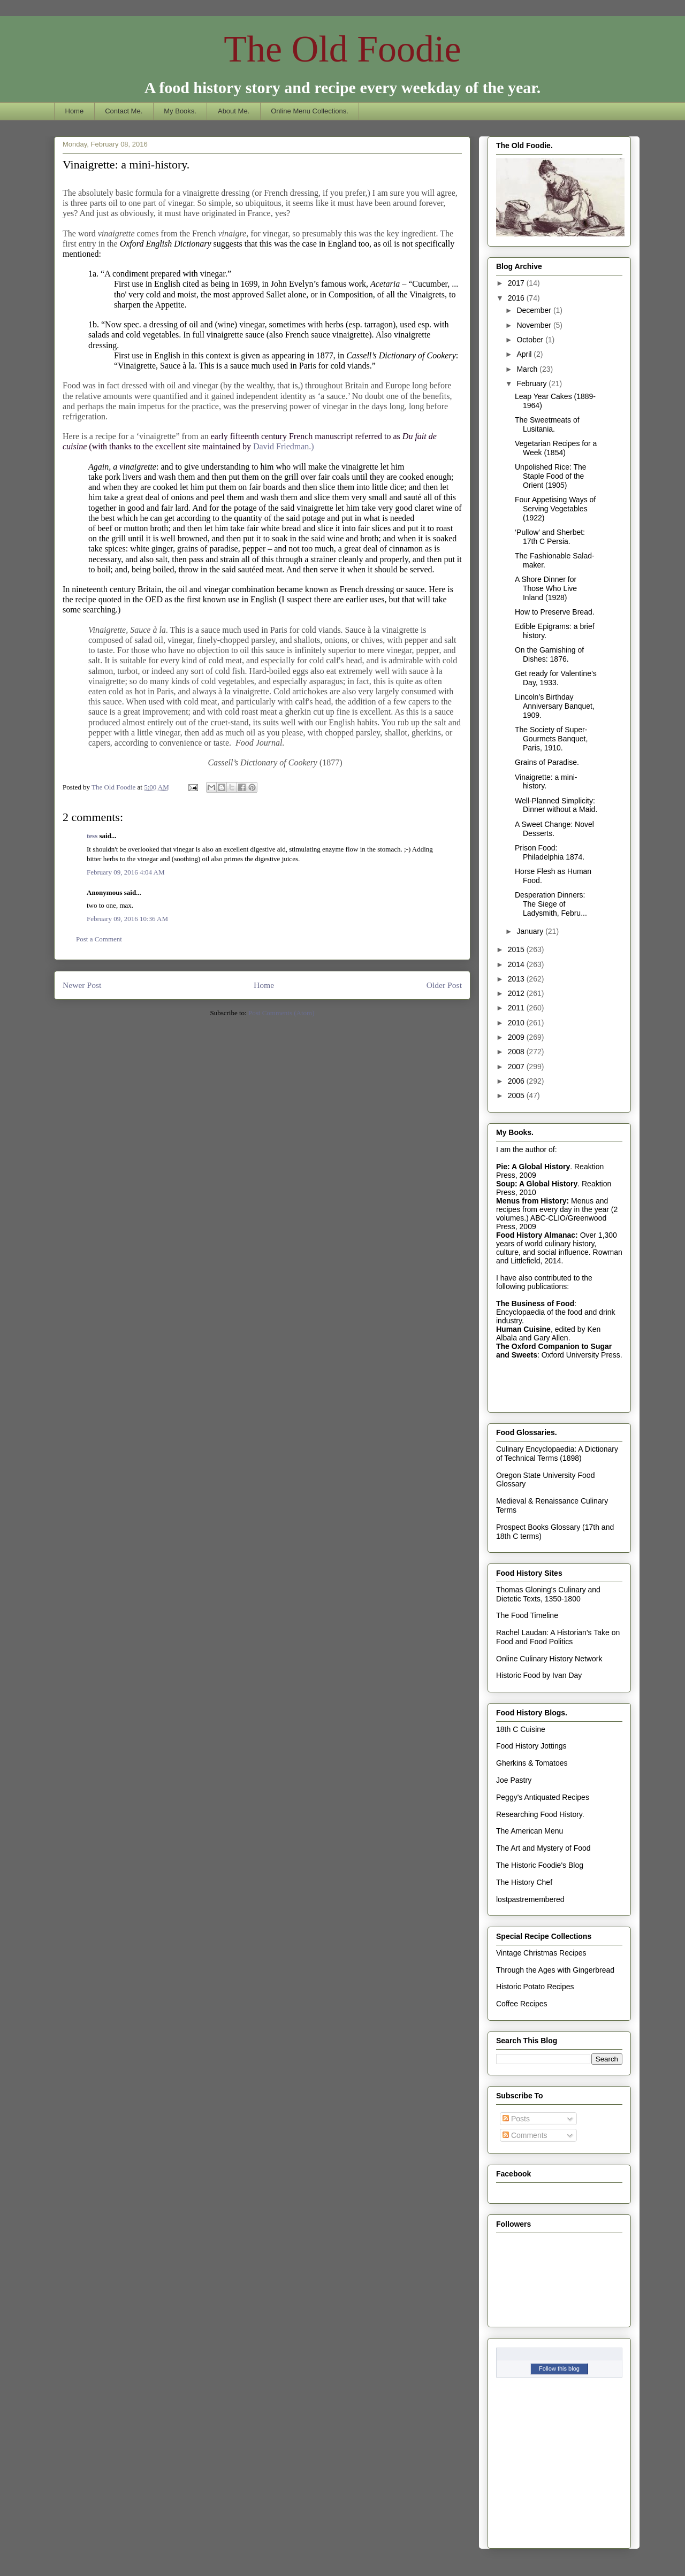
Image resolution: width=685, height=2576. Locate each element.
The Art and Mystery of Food (543, 1848)
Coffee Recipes (521, 2003)
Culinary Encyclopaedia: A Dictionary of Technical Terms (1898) (557, 1453)
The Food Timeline (527, 1615)
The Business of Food (535, 1303)
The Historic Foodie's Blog (539, 1865)
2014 (517, 964)
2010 (517, 1022)
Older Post (444, 985)
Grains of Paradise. (547, 762)
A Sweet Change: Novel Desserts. (554, 829)
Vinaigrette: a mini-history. (546, 782)
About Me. (233, 111)
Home (74, 111)
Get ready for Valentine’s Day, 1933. (556, 678)
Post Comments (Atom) (281, 1013)
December (534, 310)
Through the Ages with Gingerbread (555, 1970)
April (525, 354)
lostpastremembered (530, 1899)
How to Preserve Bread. (555, 612)
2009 (517, 1037)
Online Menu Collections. (309, 111)
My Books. (180, 111)
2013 (517, 979)
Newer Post (82, 985)
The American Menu (529, 1831)
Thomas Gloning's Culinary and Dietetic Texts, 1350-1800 (548, 1594)
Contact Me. (123, 111)
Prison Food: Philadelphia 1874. (549, 852)
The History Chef (524, 1882)
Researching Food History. (540, 1814)
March (527, 369)
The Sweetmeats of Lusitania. (547, 424)
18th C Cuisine (520, 1729)
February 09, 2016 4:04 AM (126, 872)
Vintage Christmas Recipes (541, 1953)
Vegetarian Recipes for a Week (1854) (556, 448)
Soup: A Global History (536, 1183)
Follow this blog (559, 2368)
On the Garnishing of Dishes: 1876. (549, 654)
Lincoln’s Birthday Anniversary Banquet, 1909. (555, 706)
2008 (517, 1051)
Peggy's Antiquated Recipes (542, 1797)
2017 (517, 283)
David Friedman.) (283, 446)
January (530, 931)
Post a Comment (99, 939)
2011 (517, 1007)
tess (92, 836)
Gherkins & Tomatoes (532, 1763)
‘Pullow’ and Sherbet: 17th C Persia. (550, 537)
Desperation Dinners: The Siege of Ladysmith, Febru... (551, 904)
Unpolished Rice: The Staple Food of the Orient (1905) (551, 476)
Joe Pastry (513, 1780)
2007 (517, 1066)
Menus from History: (532, 1201)
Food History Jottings (531, 1746)
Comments (525, 2135)
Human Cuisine (523, 1329)
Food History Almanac (535, 1235)
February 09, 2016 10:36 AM (127, 919)
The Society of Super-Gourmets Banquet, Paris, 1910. (551, 738)
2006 (517, 1081)
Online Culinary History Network (549, 1658)
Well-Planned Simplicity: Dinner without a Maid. (556, 805)
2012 (517, 993)
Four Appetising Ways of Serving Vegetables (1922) (555, 508)
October (530, 339)
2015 (517, 949)
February (532, 383)
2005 (517, 1095)
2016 (517, 298)
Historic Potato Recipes (535, 1986)
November (534, 325)
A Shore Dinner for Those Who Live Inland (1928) (546, 588)
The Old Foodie (342, 49)
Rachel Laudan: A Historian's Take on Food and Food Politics (558, 1637)
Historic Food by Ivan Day (539, 1675)
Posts (516, 2118)
